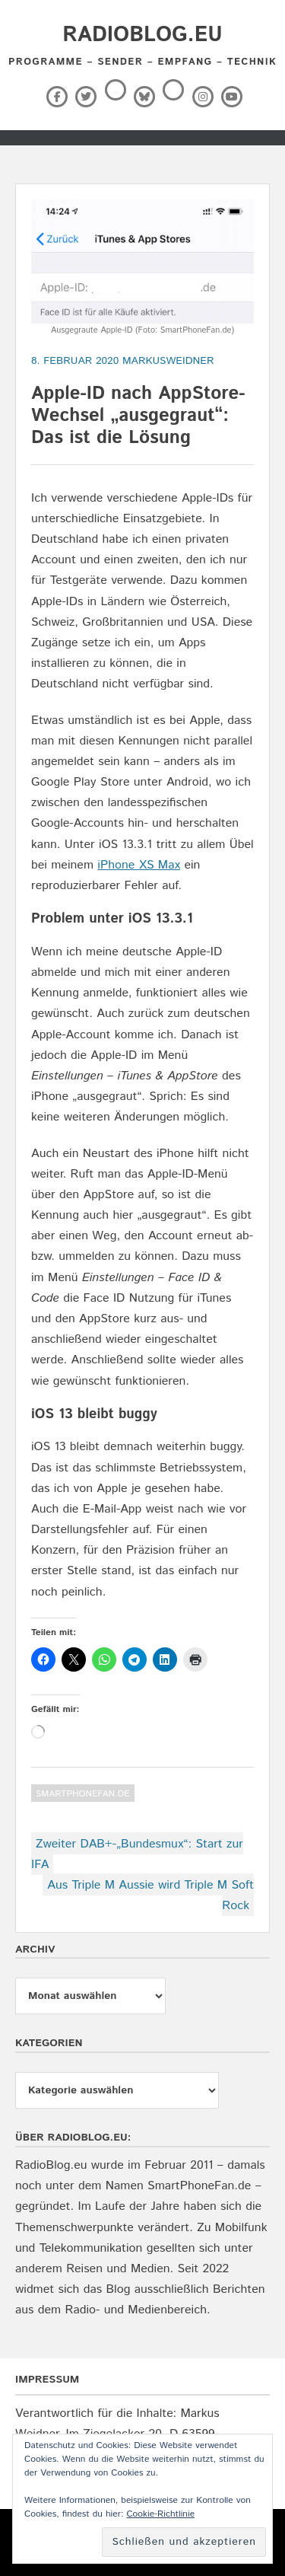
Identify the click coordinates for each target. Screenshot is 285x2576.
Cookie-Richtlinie (160, 2513)
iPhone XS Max (138, 865)
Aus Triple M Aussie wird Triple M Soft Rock (150, 1895)
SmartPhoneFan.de (83, 1793)
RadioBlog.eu (142, 35)
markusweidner (168, 360)
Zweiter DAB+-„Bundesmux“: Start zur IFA (137, 1854)
